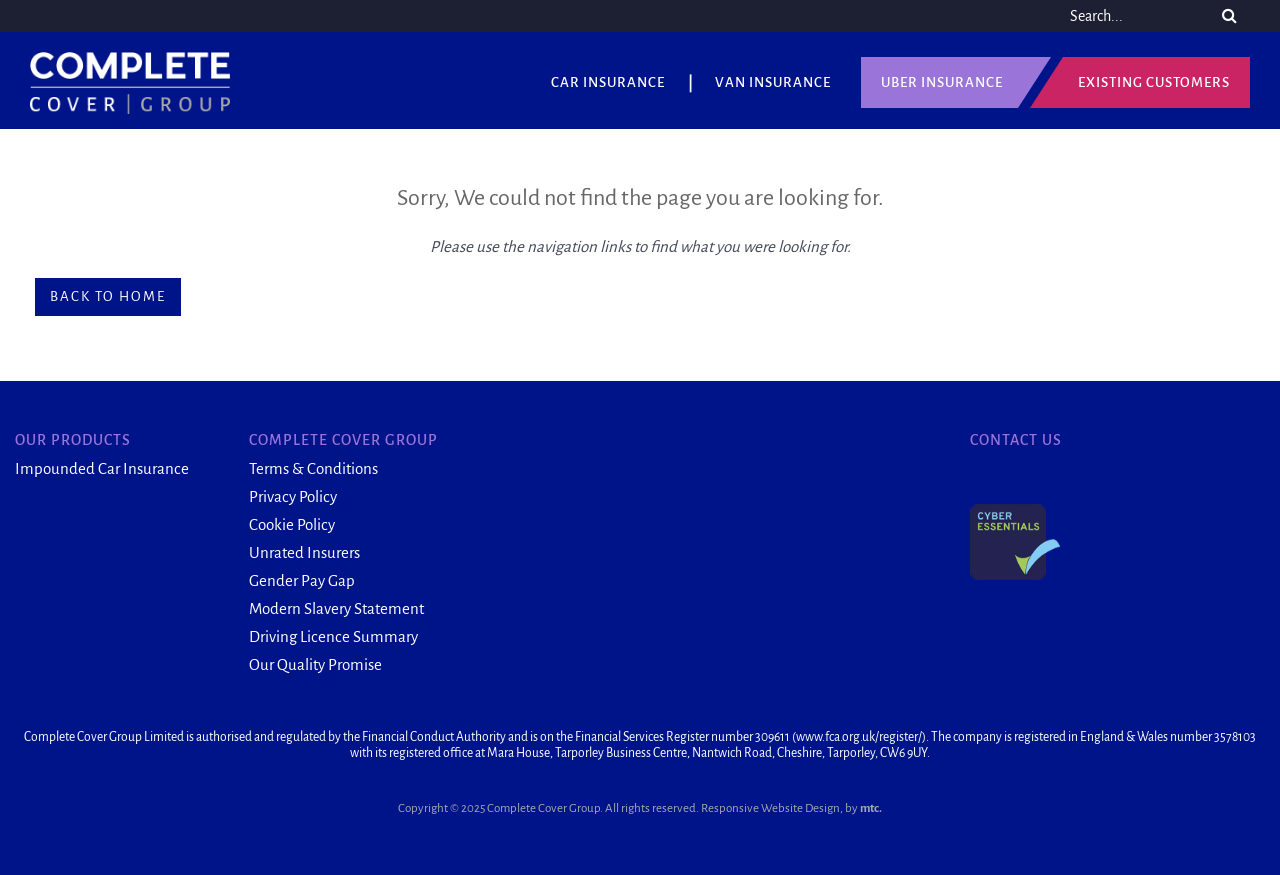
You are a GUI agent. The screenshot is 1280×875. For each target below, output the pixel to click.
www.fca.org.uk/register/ (859, 737)
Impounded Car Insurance (102, 468)
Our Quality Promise (315, 664)
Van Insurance (773, 82)
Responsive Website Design (770, 808)
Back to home (108, 296)
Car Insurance (608, 82)
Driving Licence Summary (333, 636)
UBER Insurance (942, 82)
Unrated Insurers (304, 552)
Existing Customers (1154, 82)
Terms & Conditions (313, 468)
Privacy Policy (293, 496)
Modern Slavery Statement (336, 608)
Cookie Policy (292, 524)
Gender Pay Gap (302, 580)
